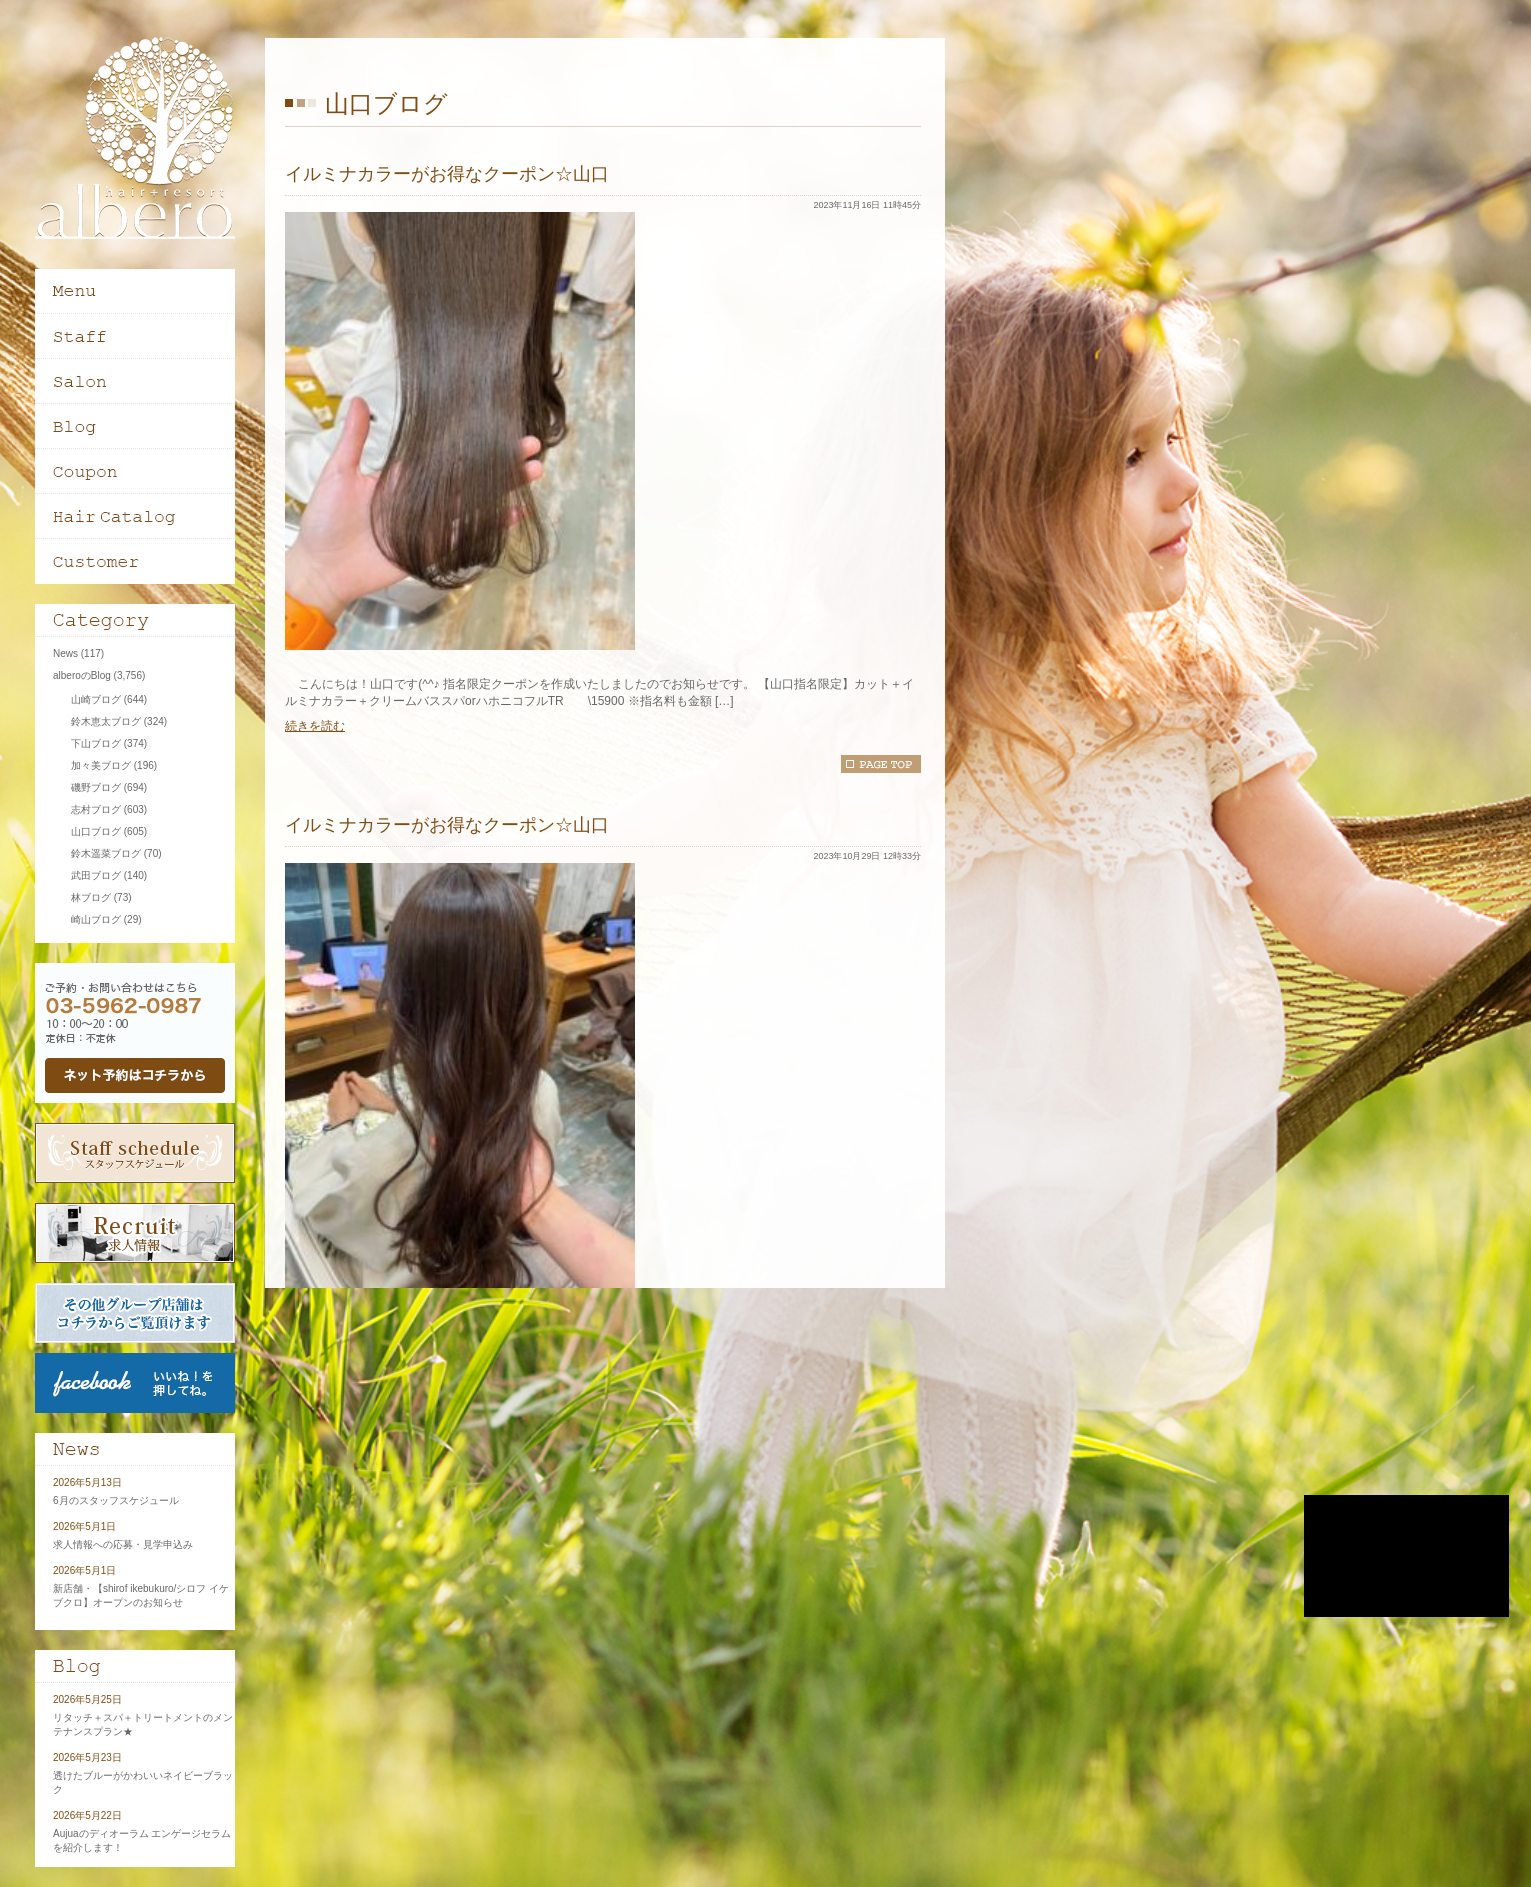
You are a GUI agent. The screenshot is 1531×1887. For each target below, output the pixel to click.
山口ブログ (96, 831)
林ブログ (91, 897)
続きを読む (315, 726)
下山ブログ (96, 743)
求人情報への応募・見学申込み (123, 1544)
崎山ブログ (96, 919)
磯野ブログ (96, 787)
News (65, 653)
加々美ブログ (101, 765)
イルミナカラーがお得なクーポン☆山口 (447, 174)
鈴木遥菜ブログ (106, 853)
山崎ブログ (96, 699)
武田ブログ (96, 875)
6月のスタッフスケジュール (116, 1500)
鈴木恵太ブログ (106, 721)
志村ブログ (96, 809)
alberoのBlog (82, 675)
